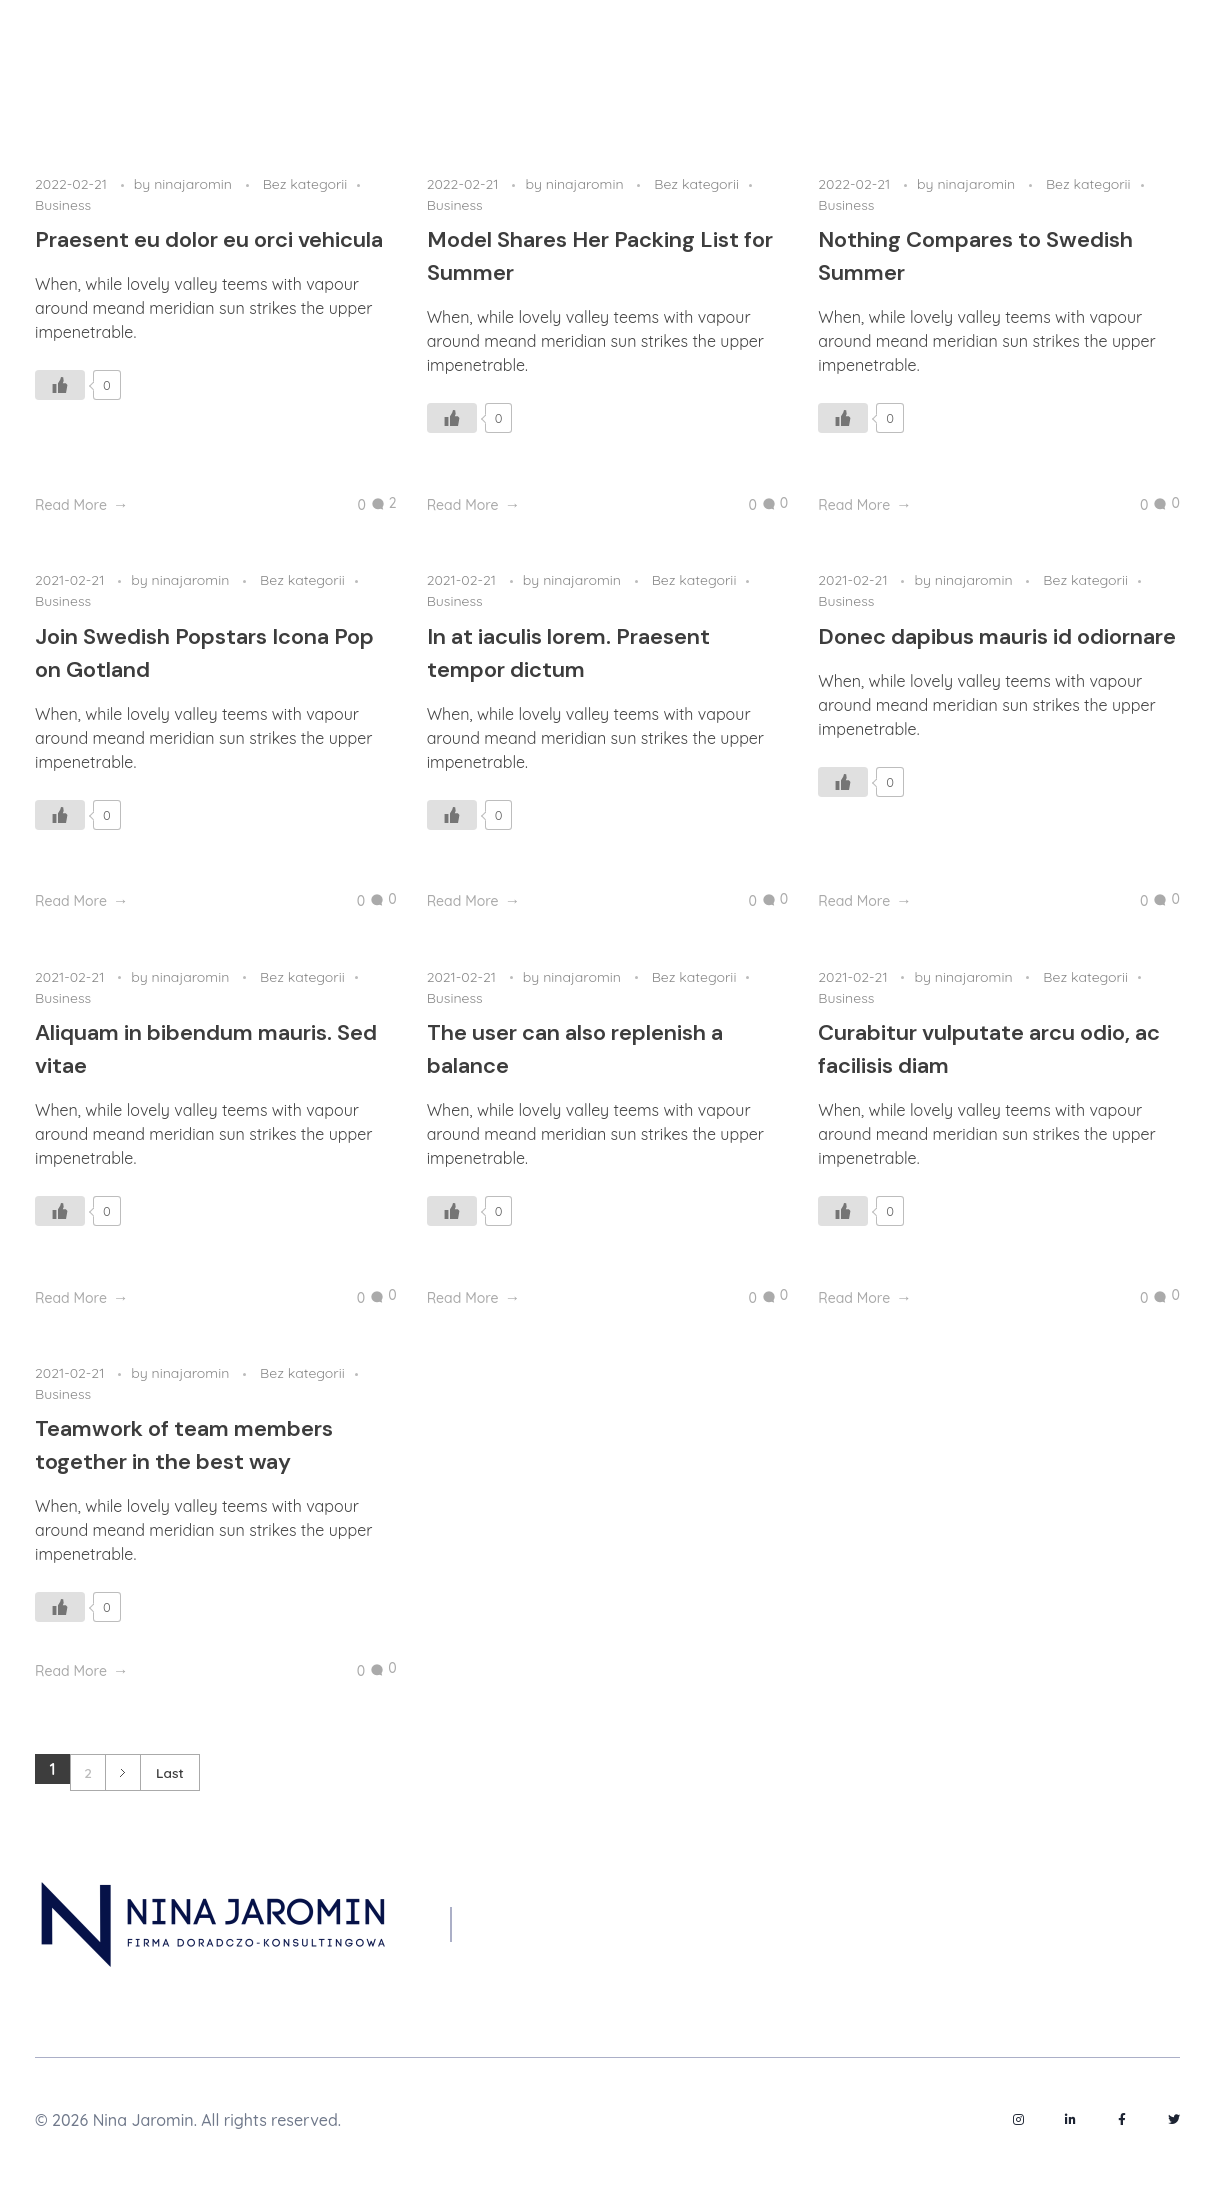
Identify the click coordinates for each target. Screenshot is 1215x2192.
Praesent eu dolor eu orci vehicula (209, 239)
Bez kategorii (305, 184)
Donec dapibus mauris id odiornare (997, 636)
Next (122, 1772)
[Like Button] (60, 385)
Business (63, 205)
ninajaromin (195, 184)
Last (170, 1772)
